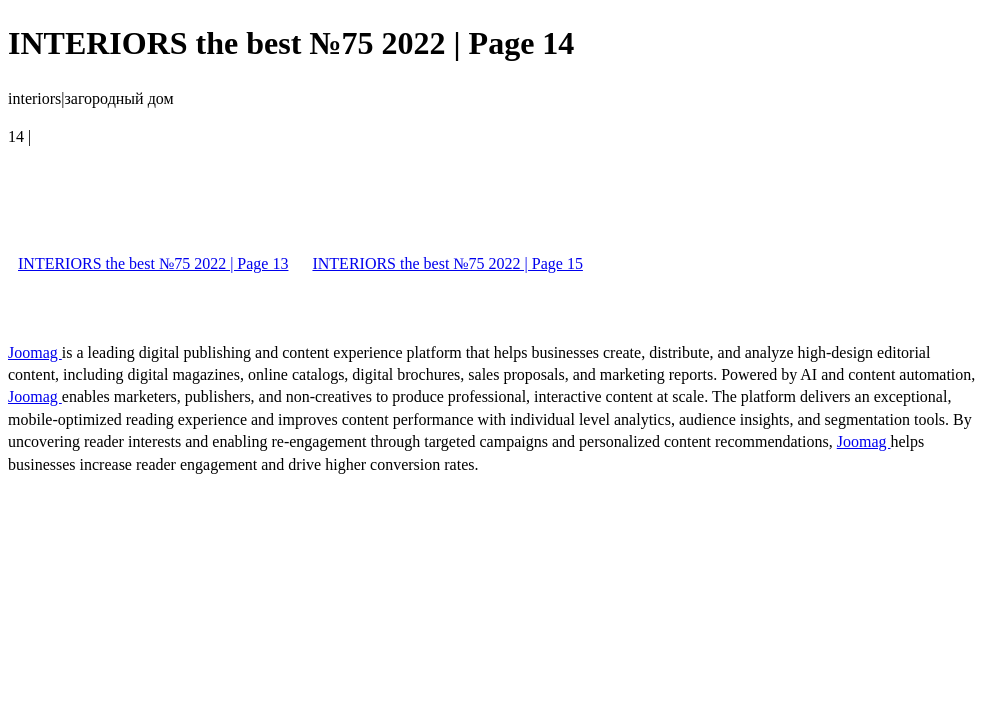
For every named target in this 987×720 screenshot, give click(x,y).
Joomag (35, 352)
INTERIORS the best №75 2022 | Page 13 (153, 263)
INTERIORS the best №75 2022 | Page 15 (447, 263)
